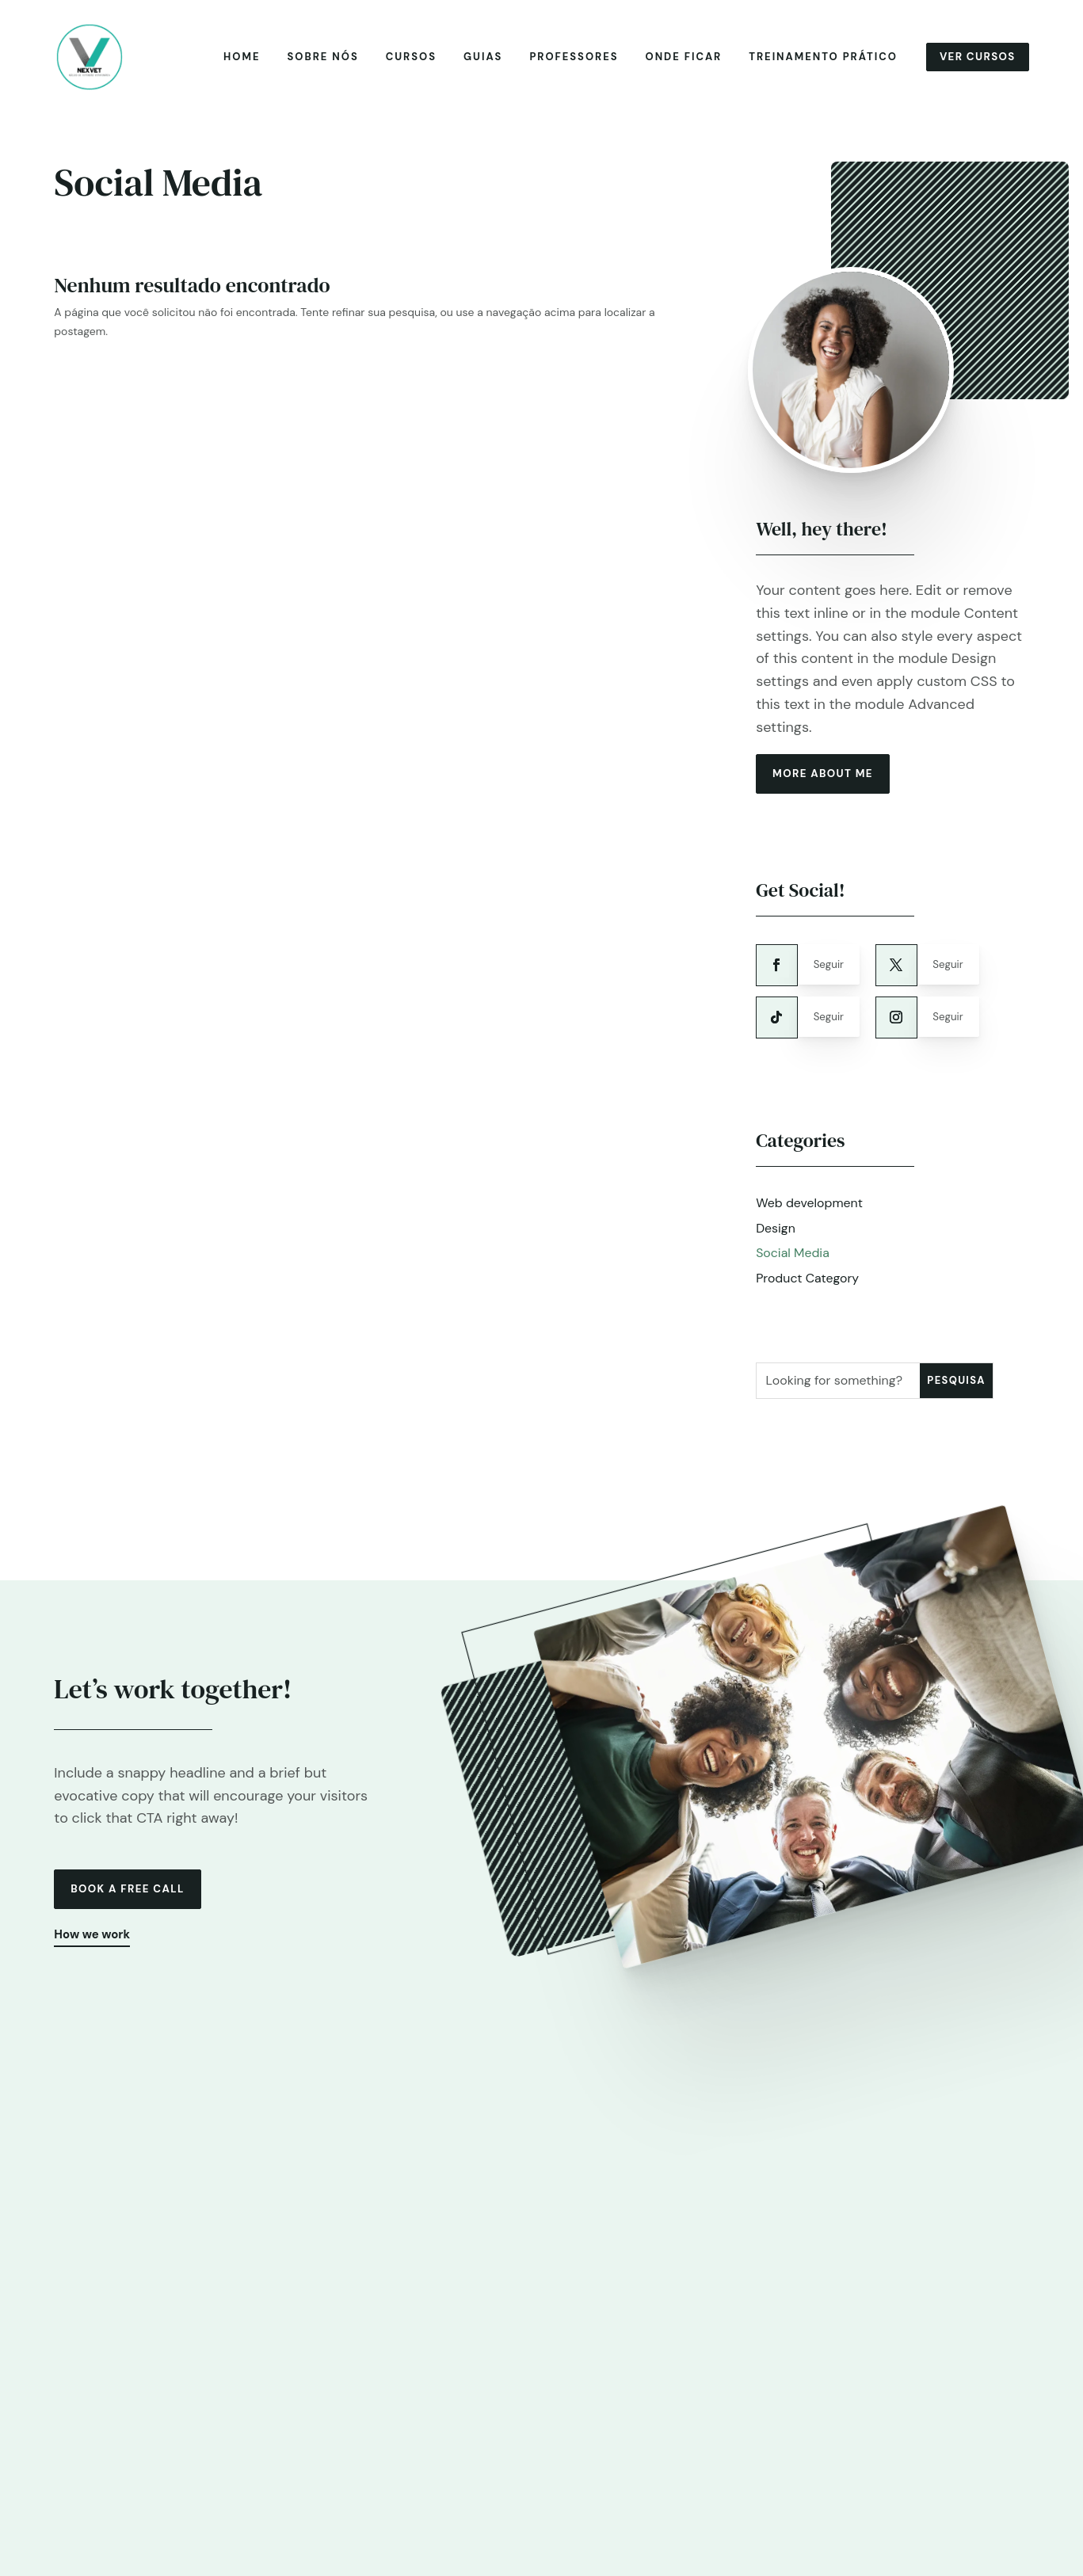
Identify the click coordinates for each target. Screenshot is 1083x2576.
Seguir (833, 973)
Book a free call (132, 1903)
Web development (810, 1214)
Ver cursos (976, 58)
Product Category (808, 1290)
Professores (569, 59)
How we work (94, 1951)
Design (775, 1240)
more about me (827, 780)
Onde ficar (679, 59)
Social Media (792, 1265)
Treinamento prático (819, 59)
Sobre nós (318, 59)
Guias (479, 59)
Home (237, 59)
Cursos (407, 59)
